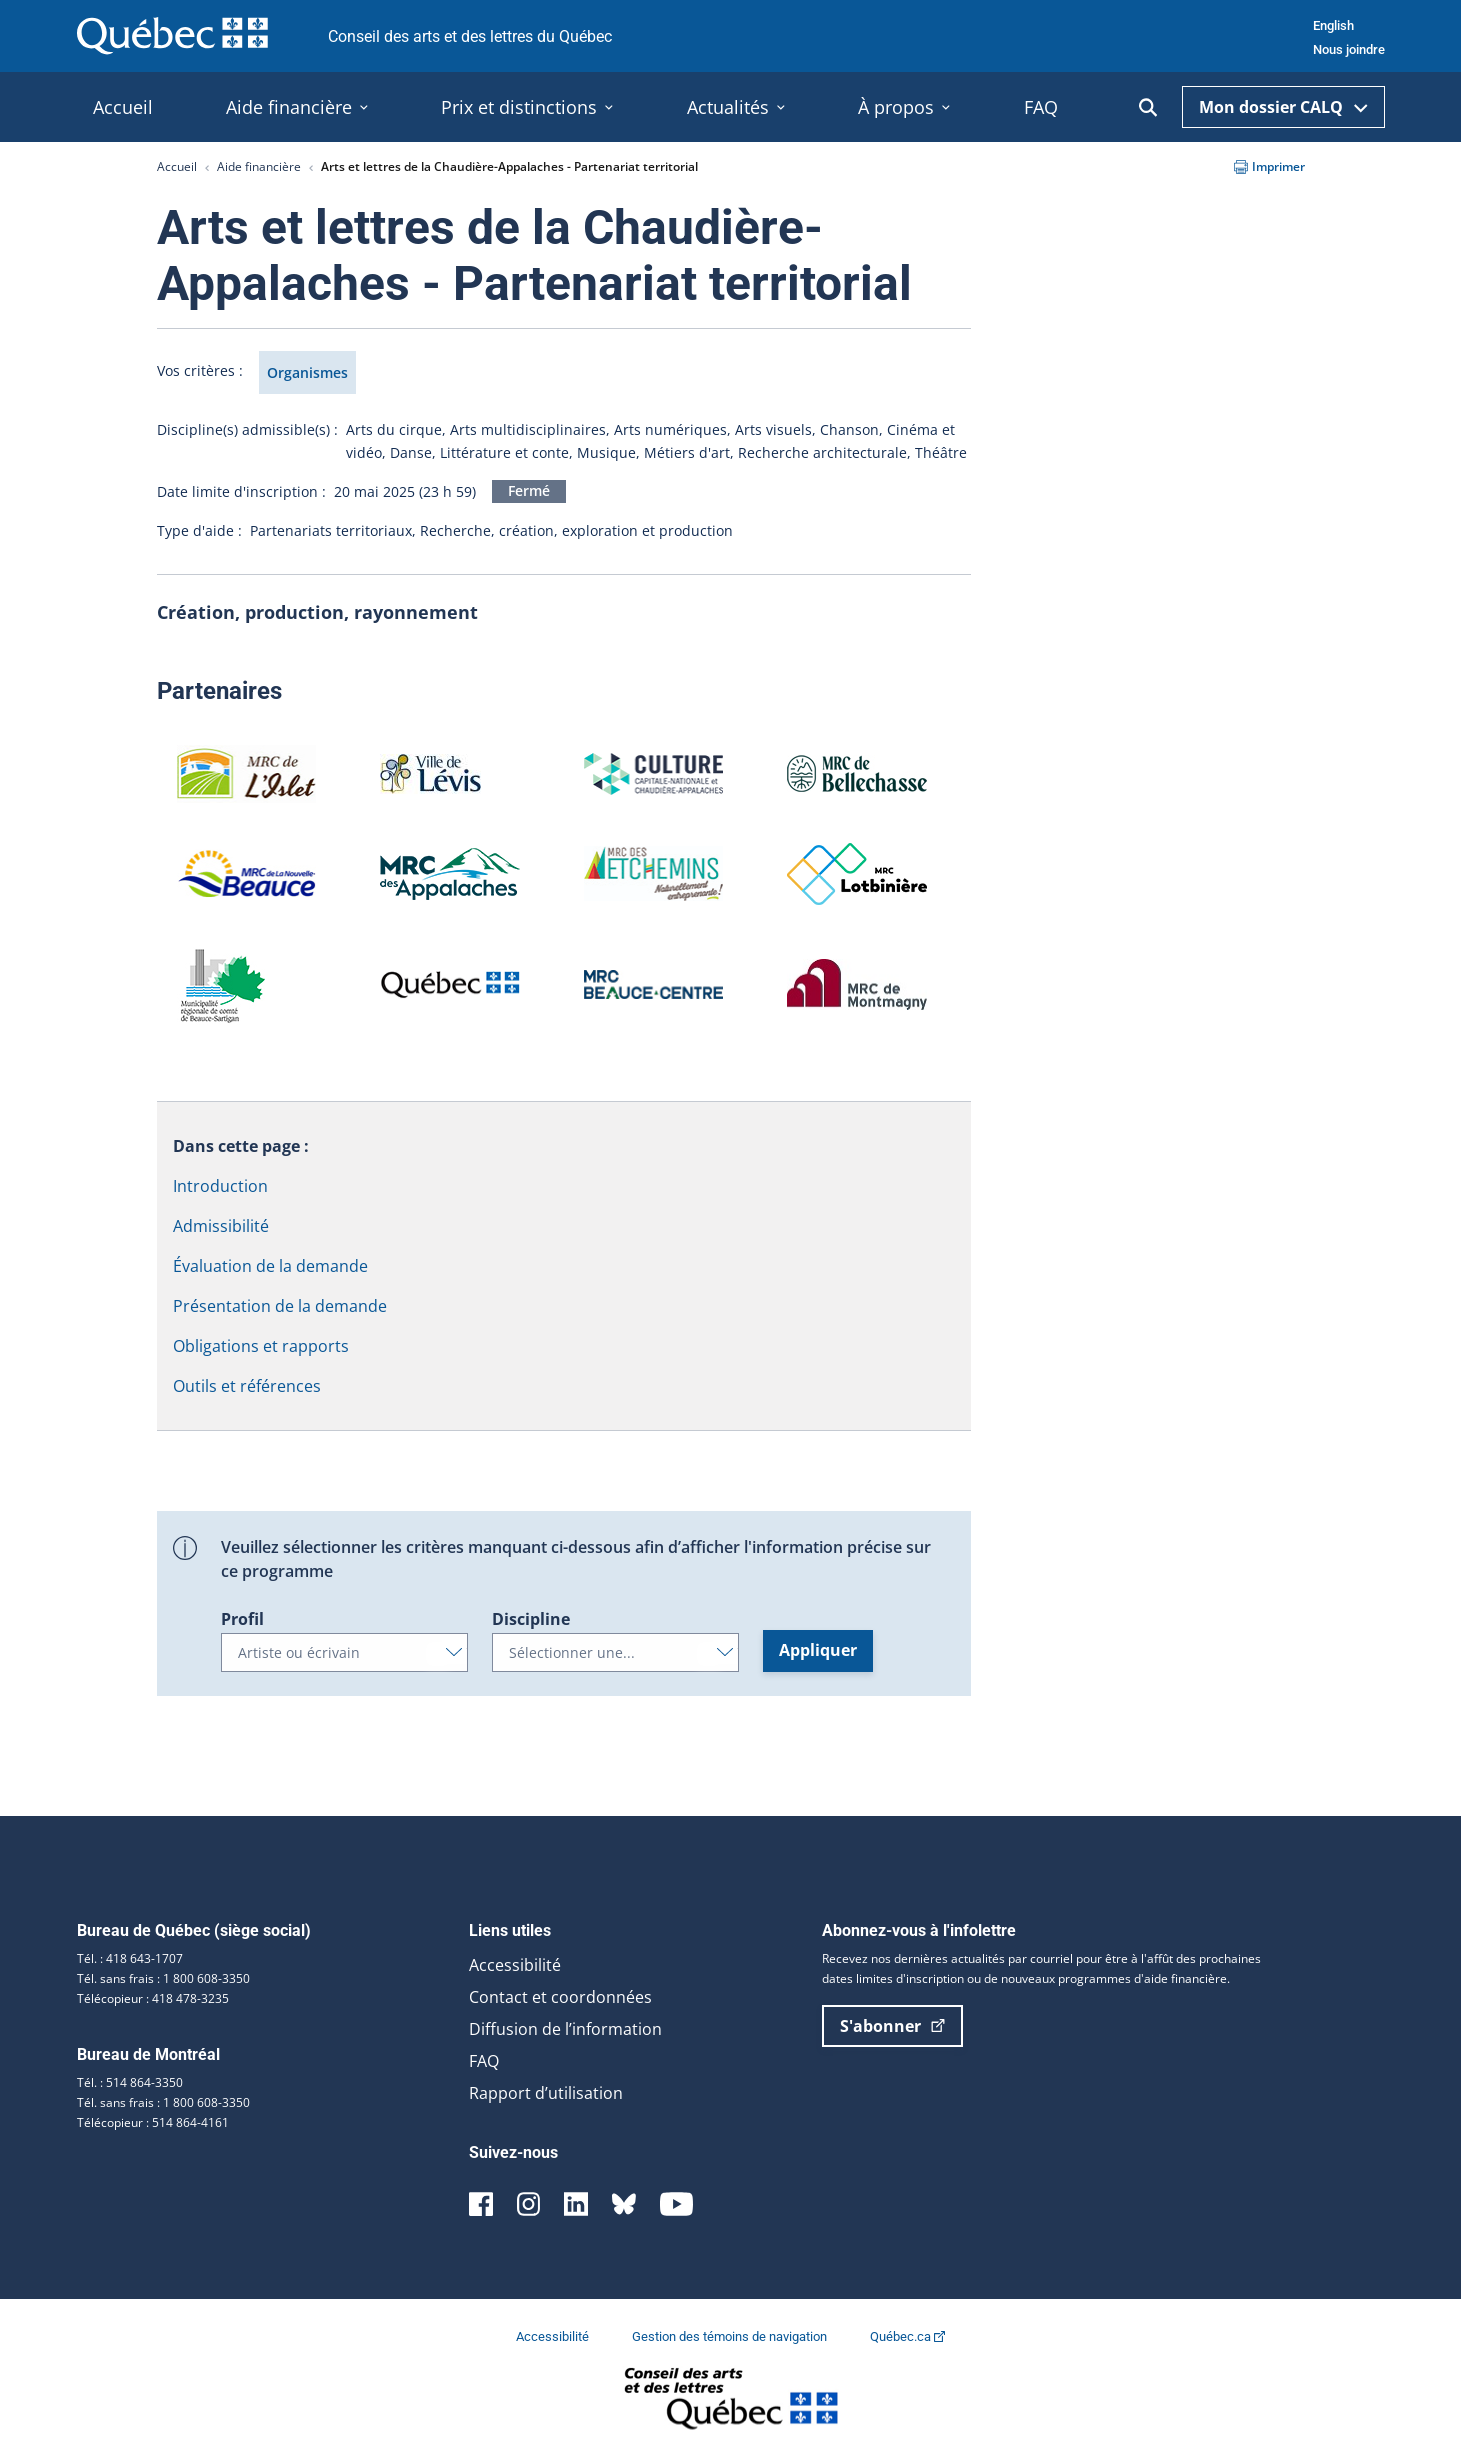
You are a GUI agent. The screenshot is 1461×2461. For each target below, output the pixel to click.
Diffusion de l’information (565, 2029)
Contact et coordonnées (560, 1997)
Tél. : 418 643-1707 (130, 1958)
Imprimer (1269, 166)
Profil (242, 1619)
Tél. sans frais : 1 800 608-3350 (163, 1978)
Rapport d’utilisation (546, 2093)
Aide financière (259, 166)
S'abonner (892, 2026)
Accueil (177, 166)
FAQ (484, 2061)
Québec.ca (907, 2336)
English (1333, 25)
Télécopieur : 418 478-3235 (153, 1998)
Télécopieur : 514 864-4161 (153, 2122)
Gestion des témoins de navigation (731, 2336)
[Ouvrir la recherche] (1148, 107)
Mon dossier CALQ (1283, 107)
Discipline (531, 1619)
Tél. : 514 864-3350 (130, 2082)
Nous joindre (1349, 49)
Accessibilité (515, 1965)
